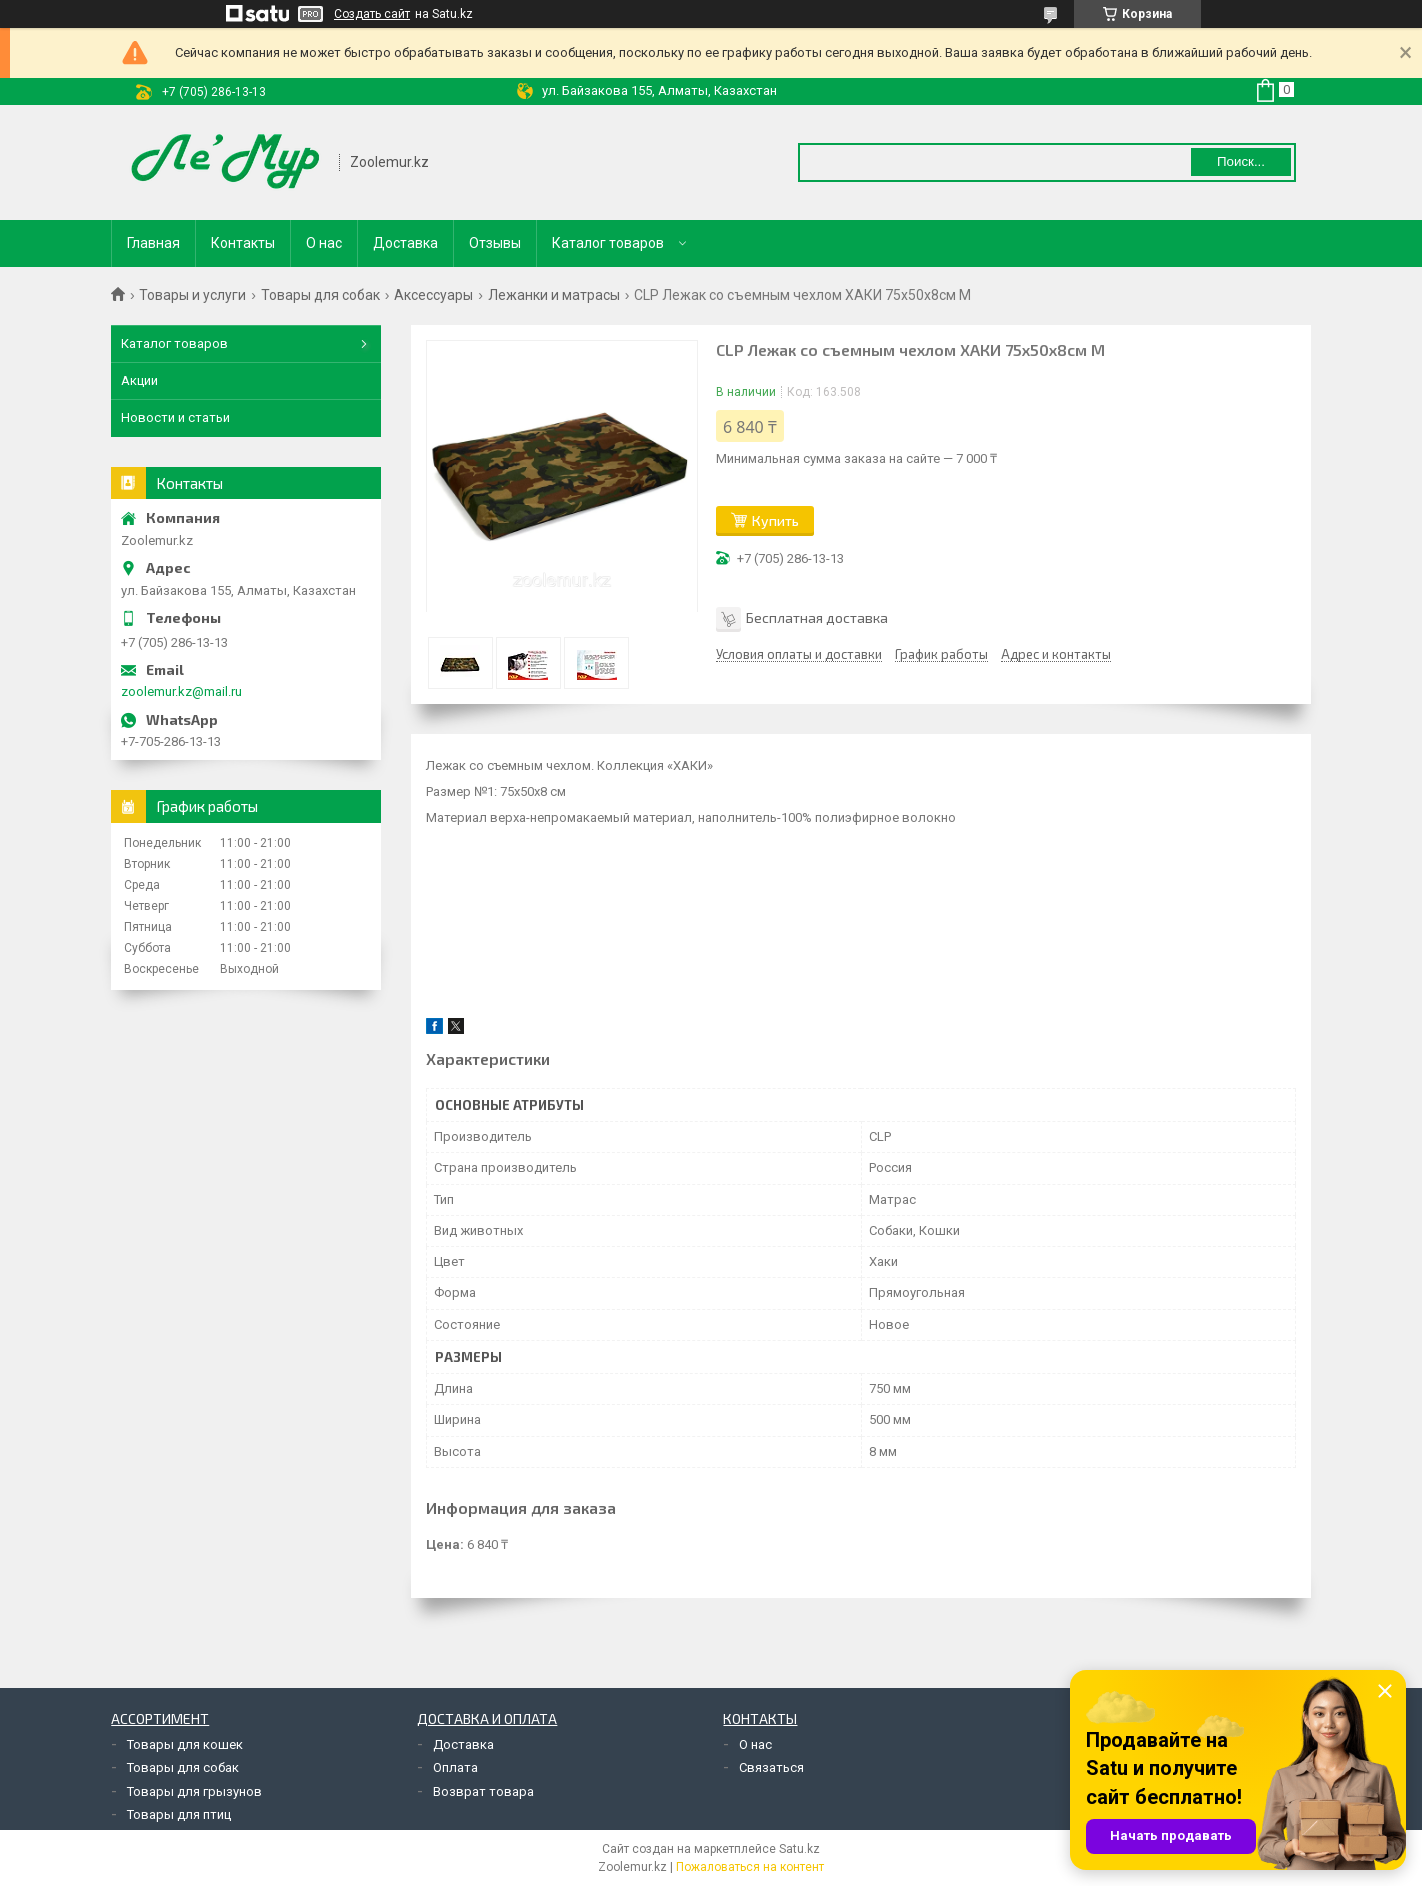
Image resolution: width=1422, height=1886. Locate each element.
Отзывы (495, 243)
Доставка (405, 243)
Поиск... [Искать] (1241, 161)
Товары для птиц (179, 1814)
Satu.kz (799, 1849)
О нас (324, 243)
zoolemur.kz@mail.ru (181, 691)
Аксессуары (433, 295)
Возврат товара (483, 1791)
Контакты (243, 243)
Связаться (771, 1767)
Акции (139, 380)
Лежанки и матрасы (554, 295)
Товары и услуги (192, 295)
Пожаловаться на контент (750, 1867)
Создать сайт (372, 14)
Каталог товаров (608, 243)
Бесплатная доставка (817, 617)
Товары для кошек (185, 1744)
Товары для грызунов (194, 1791)
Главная (153, 243)
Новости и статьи (175, 417)
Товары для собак (320, 295)
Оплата (455, 1767)
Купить (775, 520)
